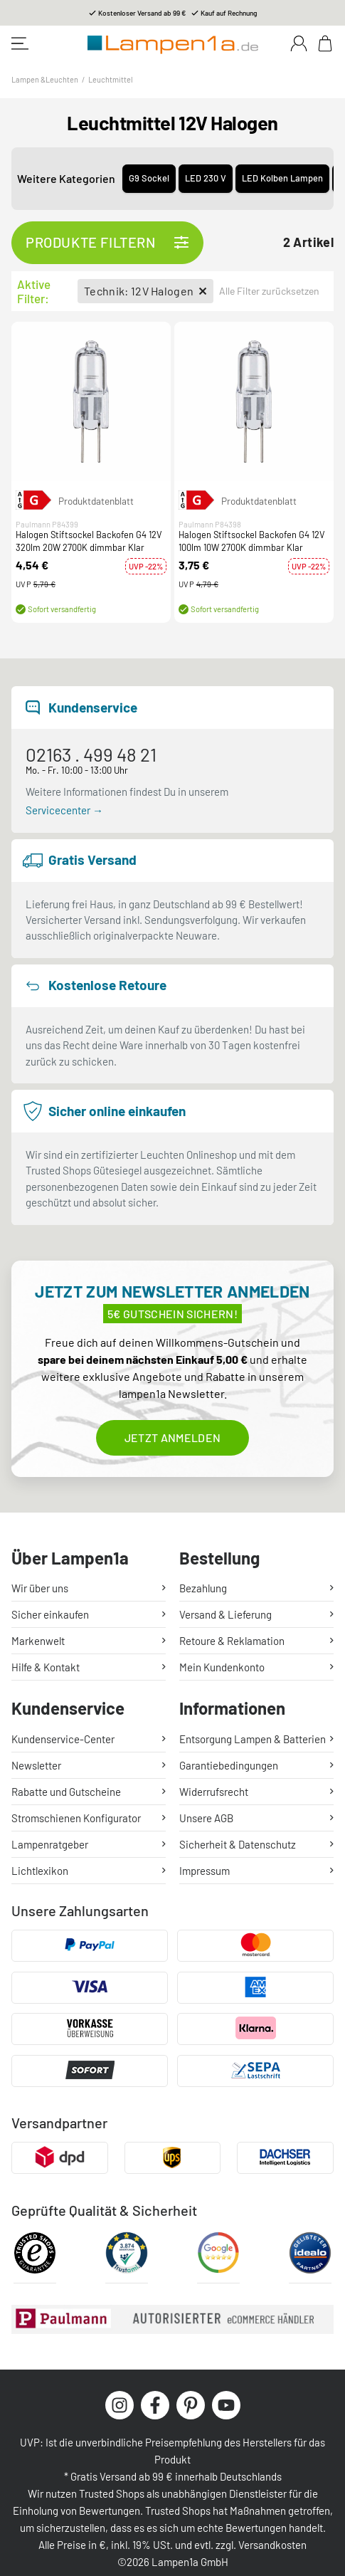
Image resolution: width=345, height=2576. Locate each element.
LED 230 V (205, 178)
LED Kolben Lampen (282, 178)
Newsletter (36, 1765)
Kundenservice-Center (63, 1739)
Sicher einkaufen (50, 1614)
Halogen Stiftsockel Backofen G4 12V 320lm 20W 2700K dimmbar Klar (89, 542)
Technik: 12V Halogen (145, 291)
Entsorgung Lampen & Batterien (252, 1739)
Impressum (204, 1870)
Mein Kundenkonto (222, 1667)
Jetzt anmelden (172, 1437)
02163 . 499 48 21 (91, 754)
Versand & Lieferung (225, 1614)
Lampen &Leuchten (44, 79)
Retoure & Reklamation (232, 1640)
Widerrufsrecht (213, 1791)
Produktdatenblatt (96, 501)
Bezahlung (203, 1588)
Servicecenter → (64, 810)
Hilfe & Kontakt (45, 1667)
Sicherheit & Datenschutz (237, 1844)
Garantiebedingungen (228, 1765)
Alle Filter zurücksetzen (269, 291)
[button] (91, 401)
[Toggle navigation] (19, 43)
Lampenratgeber (49, 1844)
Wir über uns (39, 1588)
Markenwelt (38, 1640)
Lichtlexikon (39, 1870)
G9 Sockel (149, 178)
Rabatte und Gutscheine (66, 1791)
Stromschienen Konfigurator (76, 1818)
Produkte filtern (107, 242)
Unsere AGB (206, 1818)
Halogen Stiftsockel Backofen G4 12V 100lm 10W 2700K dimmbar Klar (252, 542)
